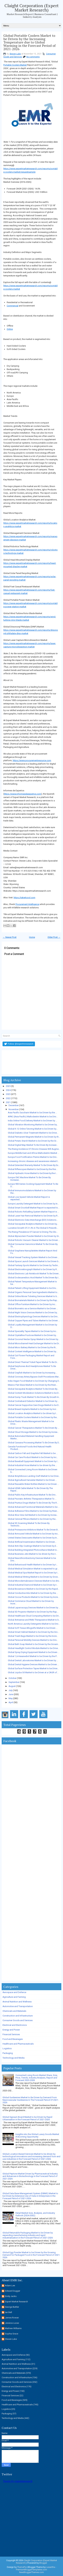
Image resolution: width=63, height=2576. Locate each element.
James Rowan (12, 2317)
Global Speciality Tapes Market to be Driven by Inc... (33, 1331)
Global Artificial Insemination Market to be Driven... (32, 1542)
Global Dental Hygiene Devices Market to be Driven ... (33, 1664)
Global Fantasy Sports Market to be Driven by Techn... (33, 1265)
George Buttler (12, 2307)
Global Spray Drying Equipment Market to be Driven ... (33, 1652)
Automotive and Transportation (18, 2006)
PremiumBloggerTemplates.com (31, 2569)
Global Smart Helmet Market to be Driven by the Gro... (33, 1632)
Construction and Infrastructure (18, 2015)
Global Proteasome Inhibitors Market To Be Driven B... (33, 1529)
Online (10, 329)
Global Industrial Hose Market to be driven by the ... (32, 1465)
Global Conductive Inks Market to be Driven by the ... (33, 1593)
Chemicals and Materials (14, 2011)
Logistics (7, 2048)
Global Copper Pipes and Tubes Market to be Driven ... (34, 1320)
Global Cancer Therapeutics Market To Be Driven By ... (33, 1428)
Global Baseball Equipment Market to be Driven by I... (33, 1461)
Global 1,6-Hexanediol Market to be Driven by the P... (33, 1656)
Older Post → (54, 937)
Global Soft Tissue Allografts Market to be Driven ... (32, 1628)
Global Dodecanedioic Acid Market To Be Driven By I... (34, 1277)
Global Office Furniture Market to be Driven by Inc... (32, 1304)
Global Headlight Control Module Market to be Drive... (33, 1648)
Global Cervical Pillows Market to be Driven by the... (32, 1519)
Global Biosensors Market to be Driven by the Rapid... (33, 1589)
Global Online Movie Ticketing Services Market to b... (33, 1296)
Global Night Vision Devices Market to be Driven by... (33, 1312)
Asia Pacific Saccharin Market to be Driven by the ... (32, 1112)
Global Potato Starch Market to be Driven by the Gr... (33, 1141)
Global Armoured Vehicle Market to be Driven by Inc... (33, 1533)
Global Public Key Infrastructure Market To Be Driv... (32, 1494)
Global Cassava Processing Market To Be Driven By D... (34, 1442)
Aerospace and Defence (14, 1992)
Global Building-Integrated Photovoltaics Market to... (33, 1550)
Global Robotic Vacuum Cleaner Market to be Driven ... (34, 1240)
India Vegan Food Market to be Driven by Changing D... (34, 1381)
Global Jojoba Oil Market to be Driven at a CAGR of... (33, 1672)
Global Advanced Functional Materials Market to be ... (33, 1507)
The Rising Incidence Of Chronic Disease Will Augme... (34, 1149)
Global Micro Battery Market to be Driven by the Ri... (32, 1347)
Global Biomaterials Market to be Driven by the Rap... (33, 1300)
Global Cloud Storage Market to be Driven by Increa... (33, 1432)
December (14, 1105)
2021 (8, 1102)
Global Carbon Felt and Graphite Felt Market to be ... (33, 1453)
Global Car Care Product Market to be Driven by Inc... (33, 1457)
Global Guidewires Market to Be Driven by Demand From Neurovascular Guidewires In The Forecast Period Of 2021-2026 (31, 2100)
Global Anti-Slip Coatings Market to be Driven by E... (33, 1546)
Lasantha (50, 2567)
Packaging (8, 2053)
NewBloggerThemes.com (31, 2572)
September (14, 1682)
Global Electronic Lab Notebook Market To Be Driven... (34, 1273)
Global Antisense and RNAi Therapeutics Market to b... (34, 1620)
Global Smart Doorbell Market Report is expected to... (33, 1207)
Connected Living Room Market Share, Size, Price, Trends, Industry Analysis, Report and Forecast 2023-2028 (36, 2077)
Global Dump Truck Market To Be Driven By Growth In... (34, 1397)
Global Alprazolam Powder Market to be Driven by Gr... (34, 1236)
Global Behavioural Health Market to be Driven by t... (33, 1564)
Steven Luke (15, 54)
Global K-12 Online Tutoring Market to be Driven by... (33, 1129)
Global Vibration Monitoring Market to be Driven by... (33, 1124)
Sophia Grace (11, 2333)
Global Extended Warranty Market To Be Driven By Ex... (34, 1165)
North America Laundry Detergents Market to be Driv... (34, 1624)
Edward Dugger (12, 2291)
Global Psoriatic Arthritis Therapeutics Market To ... (32, 1498)
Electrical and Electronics (15, 2025)
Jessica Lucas (12, 2323)
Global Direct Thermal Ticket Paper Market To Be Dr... (33, 1362)
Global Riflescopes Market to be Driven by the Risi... (32, 1169)
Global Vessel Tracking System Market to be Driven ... (33, 1257)
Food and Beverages (13, 2039)
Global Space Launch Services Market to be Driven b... (34, 1261)
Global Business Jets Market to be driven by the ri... (32, 1554)
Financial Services (11, 2034)
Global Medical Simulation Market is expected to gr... (33, 1568)
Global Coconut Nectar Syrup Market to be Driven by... (33, 1339)
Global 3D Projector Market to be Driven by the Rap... (33, 1612)
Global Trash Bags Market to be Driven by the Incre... (33, 1636)
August (12, 1686)
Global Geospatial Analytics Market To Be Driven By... (33, 1389)
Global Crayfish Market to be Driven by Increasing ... (32, 1372)
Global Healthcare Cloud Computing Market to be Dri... (34, 1616)
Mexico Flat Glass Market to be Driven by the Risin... (32, 1385)
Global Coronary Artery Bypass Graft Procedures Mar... (34, 1376)
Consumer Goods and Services (18, 2020)
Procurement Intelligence (27, 904)
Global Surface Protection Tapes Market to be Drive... (33, 1668)
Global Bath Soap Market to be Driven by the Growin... (33, 1644)
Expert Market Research (16, 2301)
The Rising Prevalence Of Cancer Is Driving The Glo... (33, 1232)
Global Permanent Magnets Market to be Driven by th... (34, 1137)
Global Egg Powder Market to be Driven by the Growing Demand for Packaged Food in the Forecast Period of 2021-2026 (31, 2255)
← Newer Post (9, 937)
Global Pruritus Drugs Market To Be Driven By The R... (33, 1502)
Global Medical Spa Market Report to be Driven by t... (33, 1572)
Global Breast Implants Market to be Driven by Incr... (32, 1409)
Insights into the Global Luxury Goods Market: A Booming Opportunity (37, 2135)
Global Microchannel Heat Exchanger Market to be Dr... (34, 1343)
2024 (8, 1090)
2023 (8, 1094)
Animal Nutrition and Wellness (17, 2001)
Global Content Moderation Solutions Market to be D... (34, 1393)
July (10, 1690)
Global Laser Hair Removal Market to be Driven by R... (33, 1215)
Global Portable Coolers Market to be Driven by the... (33, 1417)
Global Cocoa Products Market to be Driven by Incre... (33, 1597)
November (14, 1109)
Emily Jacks (10, 2296)
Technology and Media (14, 2058)
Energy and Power (11, 2029)
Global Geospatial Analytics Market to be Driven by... (33, 1224)
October (12, 1678)
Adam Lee (10, 2285)
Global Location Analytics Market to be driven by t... (32, 1413)
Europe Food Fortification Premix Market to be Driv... (33, 1157)
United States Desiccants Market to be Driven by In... (33, 1537)
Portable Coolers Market (15, 65)
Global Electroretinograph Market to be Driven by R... (33, 1269)
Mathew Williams (13, 2328)
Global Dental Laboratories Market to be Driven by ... (33, 1660)
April (11, 1702)
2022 (8, 1098)
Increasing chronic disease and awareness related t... (33, 1161)
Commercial (12, 305)
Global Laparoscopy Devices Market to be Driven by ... (34, 1607)
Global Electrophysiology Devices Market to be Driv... (33, 1316)
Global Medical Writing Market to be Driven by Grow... (33, 1577)
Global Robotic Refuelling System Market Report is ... (33, 1211)
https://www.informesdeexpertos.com (22, 794)
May (11, 1698)
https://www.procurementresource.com (32, 760)
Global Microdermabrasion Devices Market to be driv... (34, 1581)
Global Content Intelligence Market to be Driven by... (32, 1351)
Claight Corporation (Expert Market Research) (32, 8)
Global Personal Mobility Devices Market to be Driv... (33, 1640)
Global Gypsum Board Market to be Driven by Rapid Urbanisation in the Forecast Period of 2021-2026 (27, 2118)
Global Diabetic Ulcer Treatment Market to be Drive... (33, 1133)
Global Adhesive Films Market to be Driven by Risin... (33, 1511)
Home (32, 937)
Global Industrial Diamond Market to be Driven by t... (33, 1585)
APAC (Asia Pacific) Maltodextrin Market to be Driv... (32, 1116)
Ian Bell (8, 2312)
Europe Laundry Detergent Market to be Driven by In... (33, 1203)
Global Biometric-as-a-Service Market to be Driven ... (33, 1308)
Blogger (43, 2563)
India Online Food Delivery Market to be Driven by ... (32, 1120)
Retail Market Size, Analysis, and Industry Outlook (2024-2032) (35, 2214)
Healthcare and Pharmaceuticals (18, 2044)
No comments (33, 57)
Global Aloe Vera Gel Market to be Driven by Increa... (33, 1515)
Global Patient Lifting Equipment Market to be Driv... (32, 1288)
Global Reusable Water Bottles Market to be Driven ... (33, 1484)
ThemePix (21, 2567)
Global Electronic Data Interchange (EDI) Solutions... (33, 1220)
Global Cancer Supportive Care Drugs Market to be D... (34, 1405)
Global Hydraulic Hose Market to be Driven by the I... (32, 1173)
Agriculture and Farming (14, 1997)
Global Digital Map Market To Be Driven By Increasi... (33, 1145)
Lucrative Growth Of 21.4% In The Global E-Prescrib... (33, 1228)
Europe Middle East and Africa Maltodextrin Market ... (33, 1153)
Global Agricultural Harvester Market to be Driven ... (32, 1480)
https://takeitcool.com (24, 897)
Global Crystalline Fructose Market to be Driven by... (32, 1335)
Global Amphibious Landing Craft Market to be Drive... (34, 1476)
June (11, 1694)
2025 (8, 1086)
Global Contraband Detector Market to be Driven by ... (33, 1401)
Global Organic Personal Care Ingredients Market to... (33, 1292)
